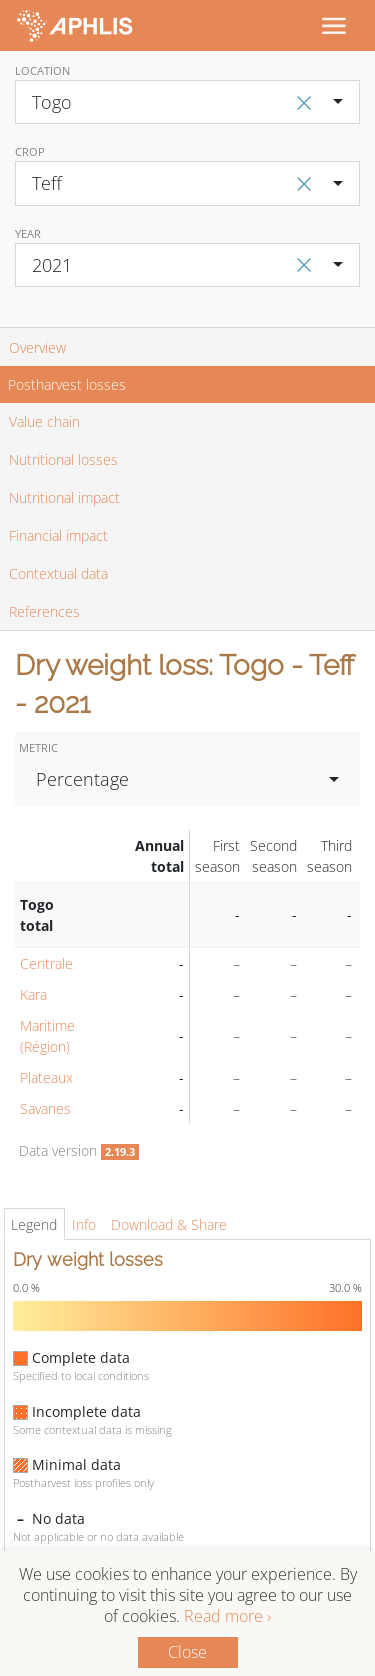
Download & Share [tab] (169, 1224)
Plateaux (46, 1077)
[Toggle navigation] (333, 25)
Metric (38, 747)
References (44, 611)
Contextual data (58, 573)
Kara (33, 994)
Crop (30, 151)
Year (28, 233)
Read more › (227, 1616)
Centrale (46, 963)
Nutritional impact (64, 497)
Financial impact (58, 535)
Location (42, 70)
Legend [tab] (34, 1224)
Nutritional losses (63, 459)
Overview (37, 347)
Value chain (44, 421)
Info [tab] (84, 1224)
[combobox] (187, 102)
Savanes (45, 1108)
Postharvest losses (67, 384)
